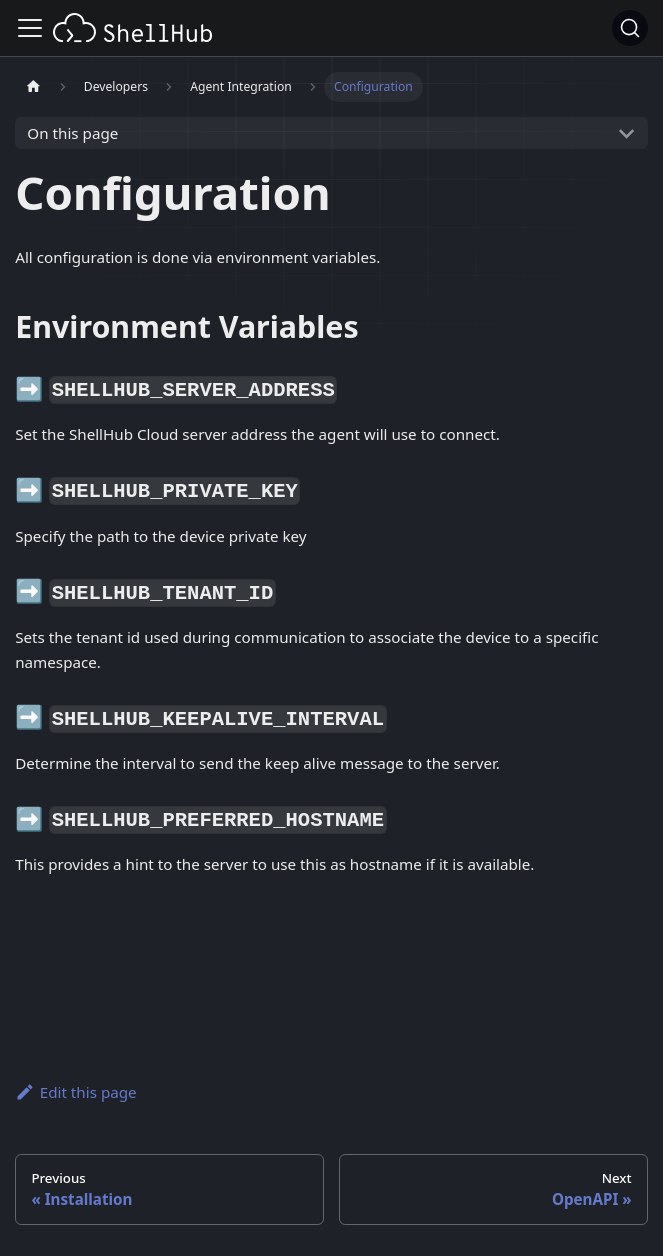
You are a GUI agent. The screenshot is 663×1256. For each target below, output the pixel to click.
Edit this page (75, 1092)
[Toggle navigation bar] (30, 28)
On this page (72, 133)
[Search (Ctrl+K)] (630, 28)
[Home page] (33, 87)
